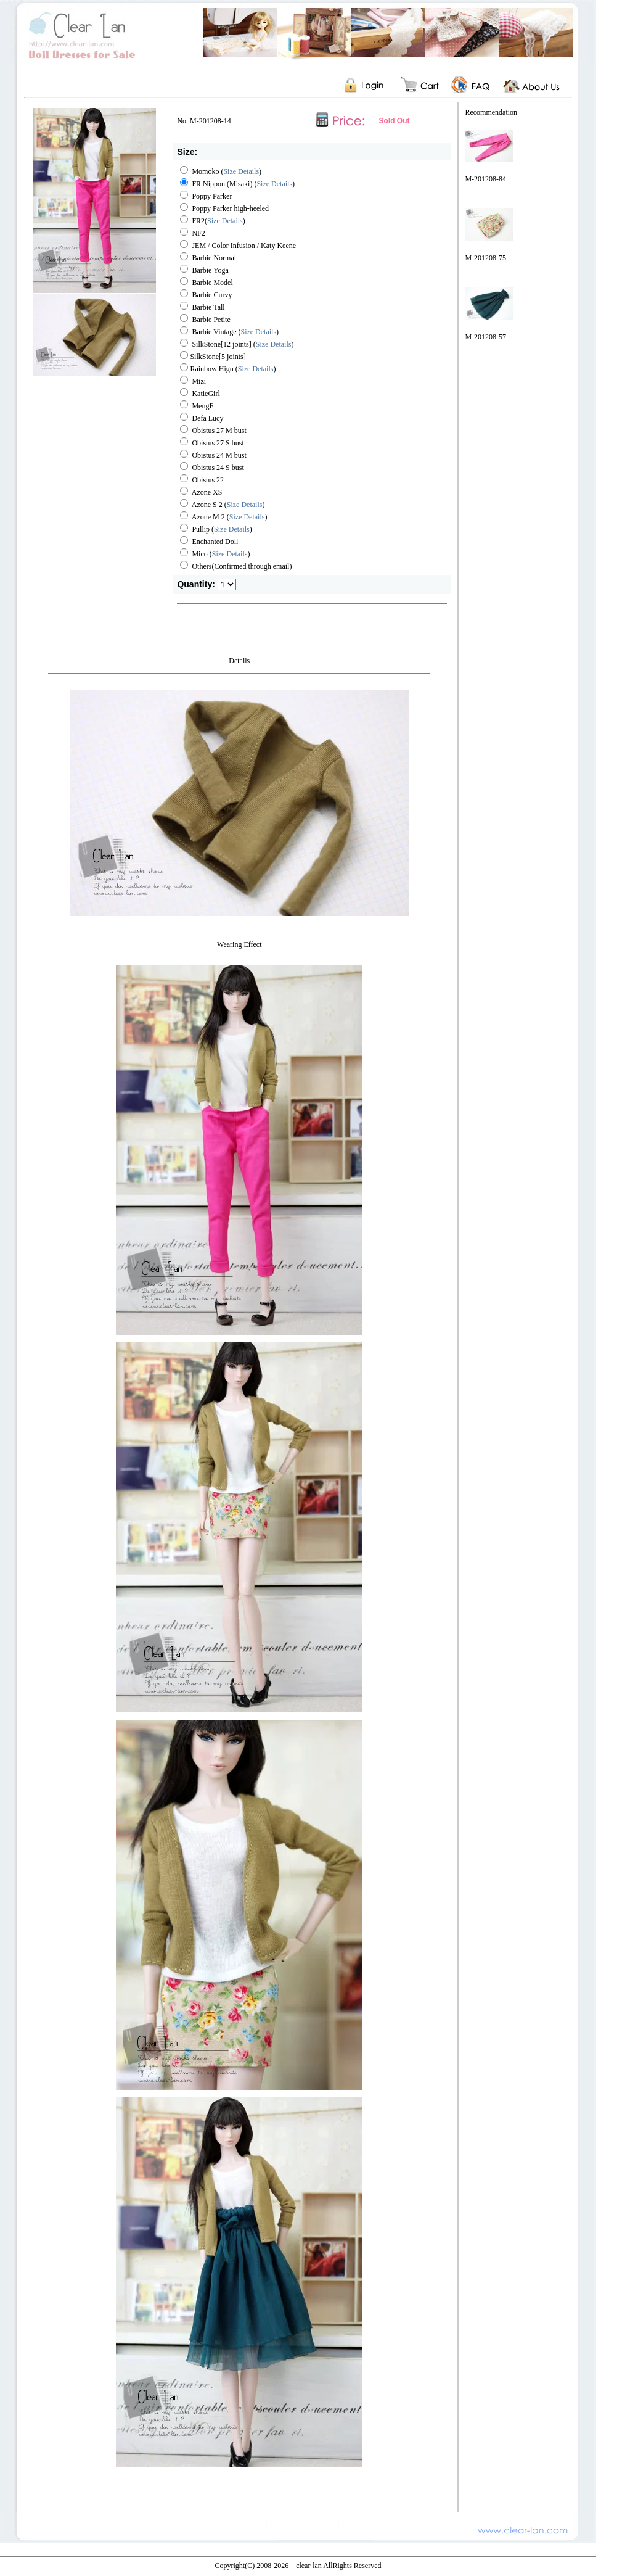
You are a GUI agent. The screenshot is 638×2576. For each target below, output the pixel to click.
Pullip (195, 529)
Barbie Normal (208, 258)
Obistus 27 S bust (211, 443)
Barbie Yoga (204, 270)
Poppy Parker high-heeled (224, 208)
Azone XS (201, 492)
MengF (196, 406)
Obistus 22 (202, 480)
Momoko (199, 171)
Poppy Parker (206, 196)
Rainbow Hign (207, 369)
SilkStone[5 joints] (212, 356)
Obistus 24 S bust (211, 467)
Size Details (241, 171)
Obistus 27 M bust (213, 430)
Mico (193, 554)
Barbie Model (206, 282)
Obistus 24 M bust (213, 455)
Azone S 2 (201, 504)
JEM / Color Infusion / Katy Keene (238, 245)
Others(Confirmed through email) (236, 566)
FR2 (192, 221)
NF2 (192, 233)
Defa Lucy (201, 418)
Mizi (193, 381)
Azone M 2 (202, 517)
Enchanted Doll (209, 541)
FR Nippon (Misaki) (216, 184)
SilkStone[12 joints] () (236, 344)
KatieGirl (199, 393)
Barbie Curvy (206, 295)
